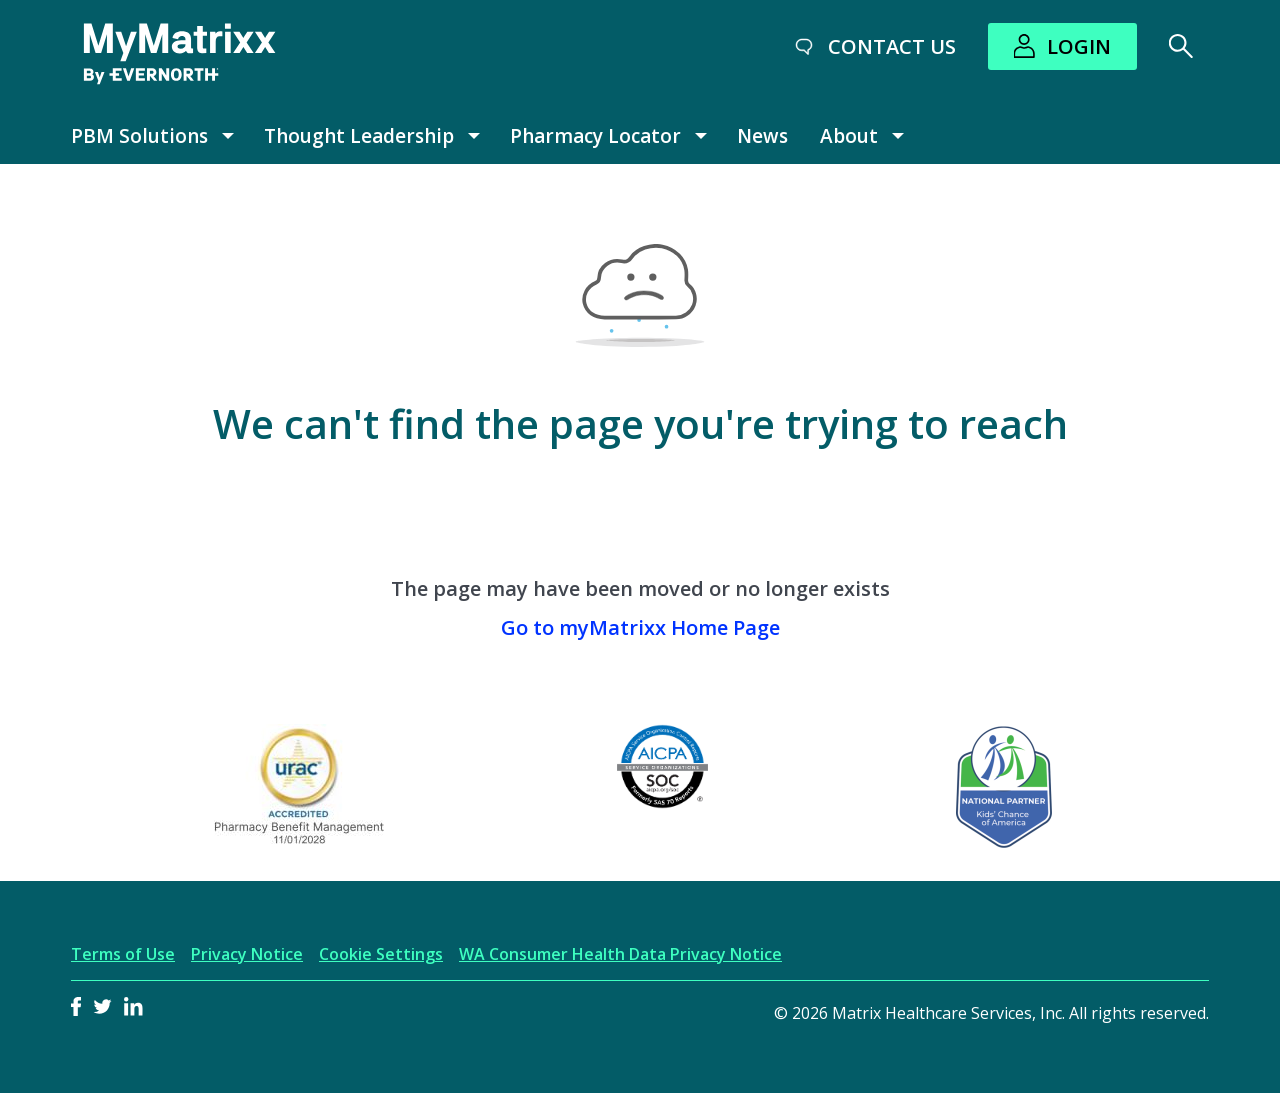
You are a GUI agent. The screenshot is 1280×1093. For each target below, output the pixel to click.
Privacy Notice (247, 954)
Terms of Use (123, 954)
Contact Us (892, 46)
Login (1079, 46)
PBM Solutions (139, 136)
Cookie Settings (381, 954)
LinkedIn (133, 1006)
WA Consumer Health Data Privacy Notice (620, 954)
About (849, 136)
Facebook (76, 1006)
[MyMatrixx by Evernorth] (179, 54)
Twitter (102, 1006)
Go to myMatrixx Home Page (640, 627)
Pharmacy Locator (595, 136)
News (762, 136)
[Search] (1181, 46)
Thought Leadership (359, 136)
